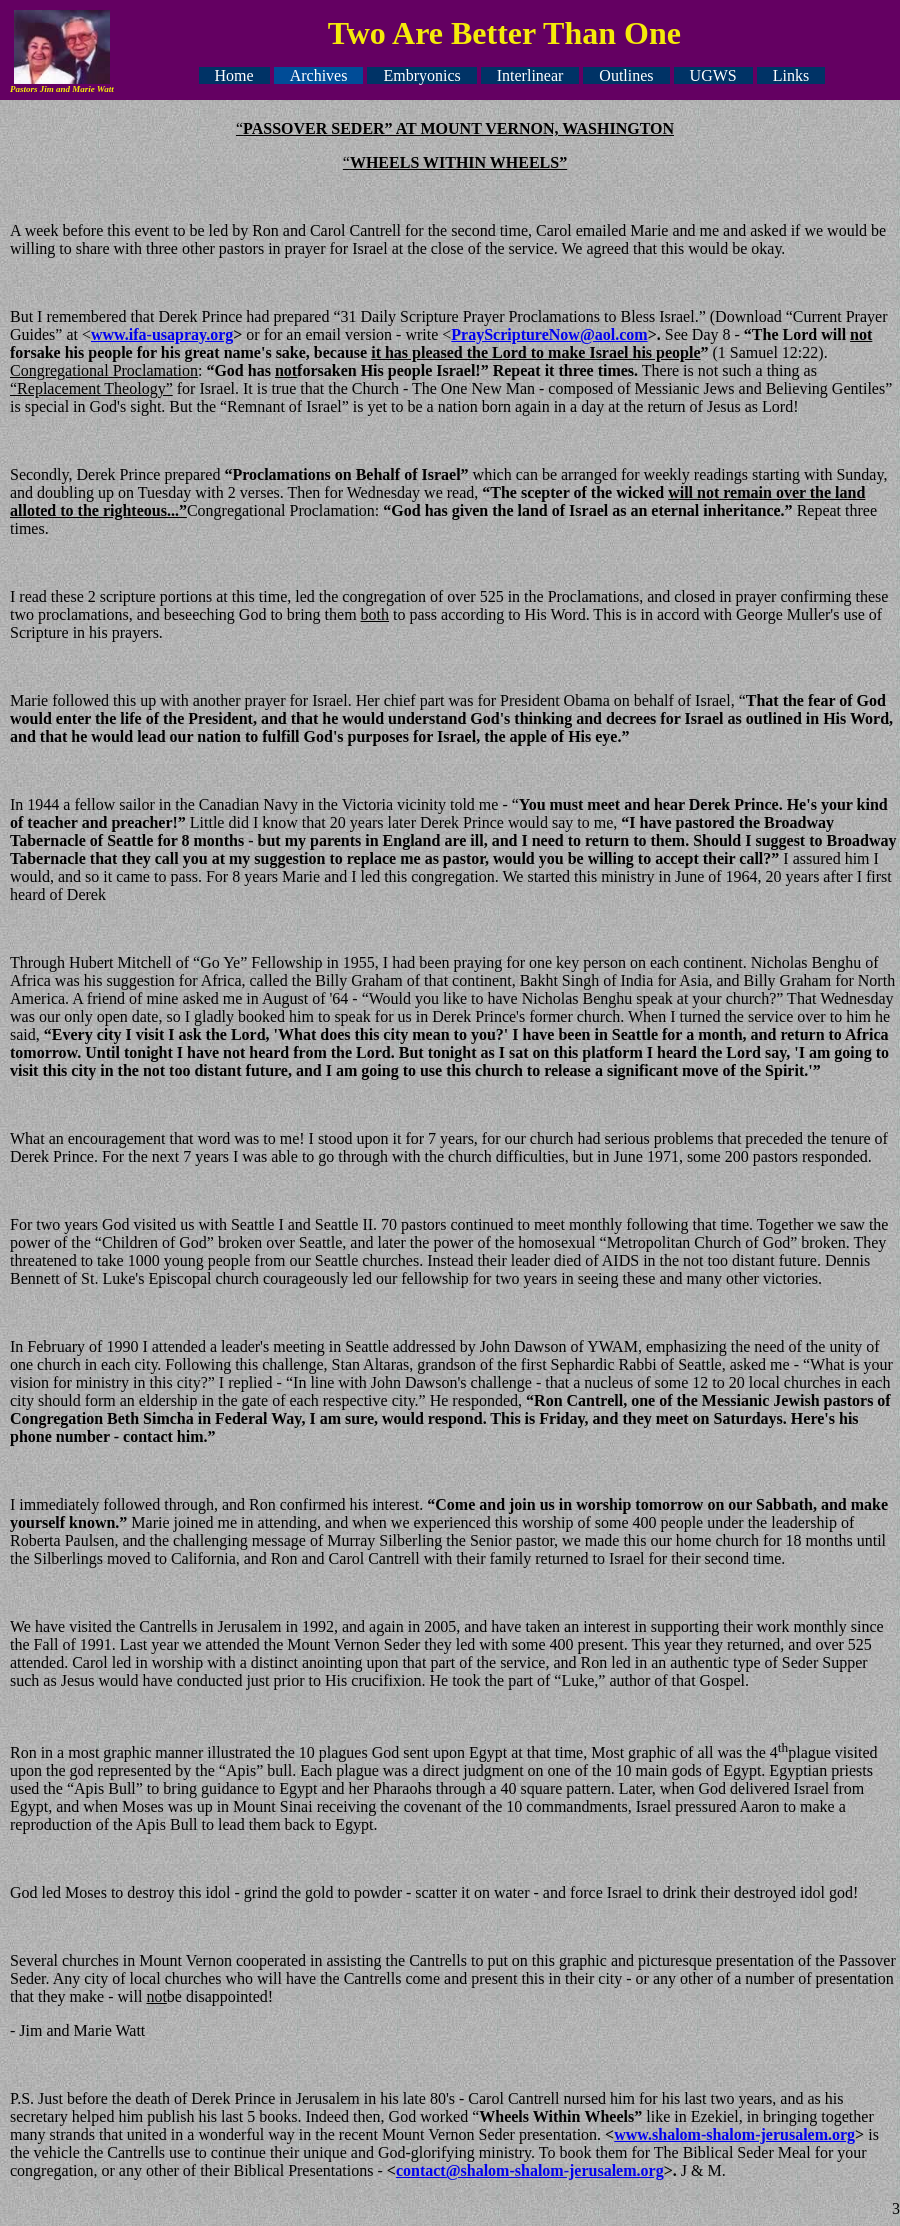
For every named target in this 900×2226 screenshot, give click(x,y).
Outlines (626, 75)
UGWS (713, 75)
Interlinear (530, 75)
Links (791, 75)
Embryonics (421, 75)
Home (234, 75)
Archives (319, 75)
